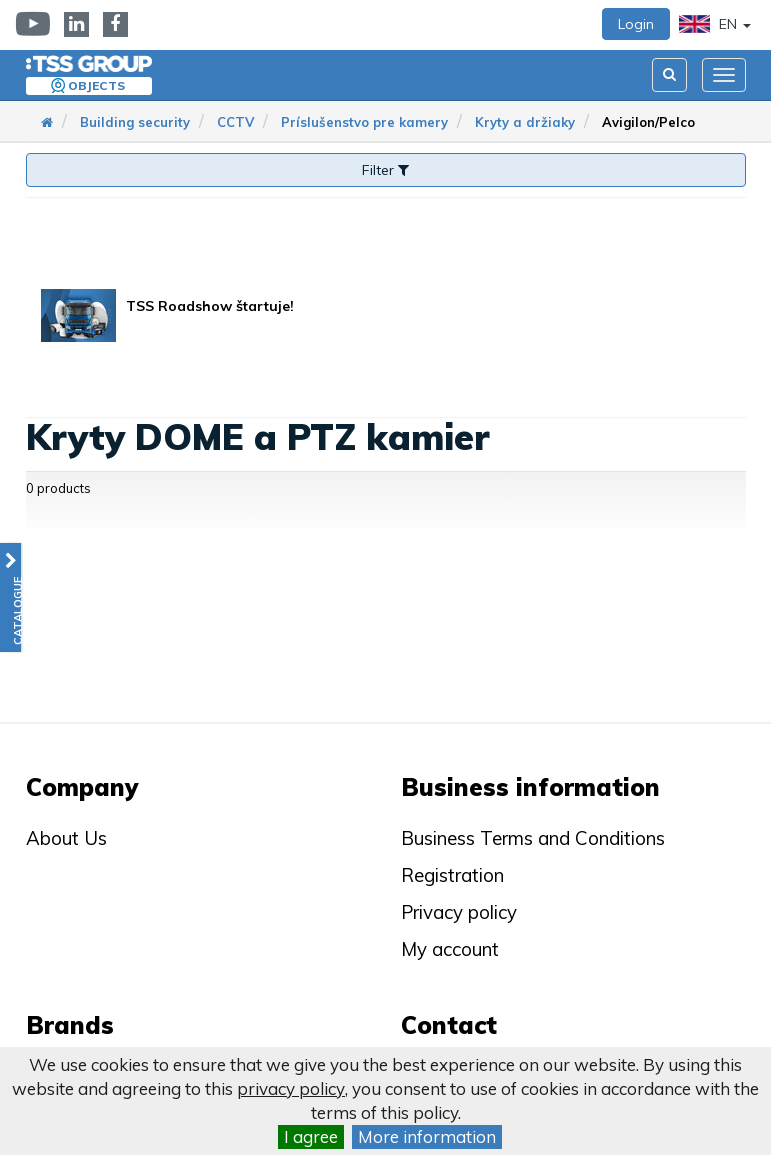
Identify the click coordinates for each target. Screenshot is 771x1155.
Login (636, 24)
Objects (96, 85)
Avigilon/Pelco (648, 122)
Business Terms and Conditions (533, 838)
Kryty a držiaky (525, 122)
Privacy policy (459, 912)
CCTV (235, 122)
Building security (135, 122)
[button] (10, 597)
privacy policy (291, 1088)
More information (427, 1136)
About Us (66, 838)
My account (450, 949)
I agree (311, 1136)
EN (715, 24)
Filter (385, 170)
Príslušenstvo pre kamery (364, 122)
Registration (452, 875)
